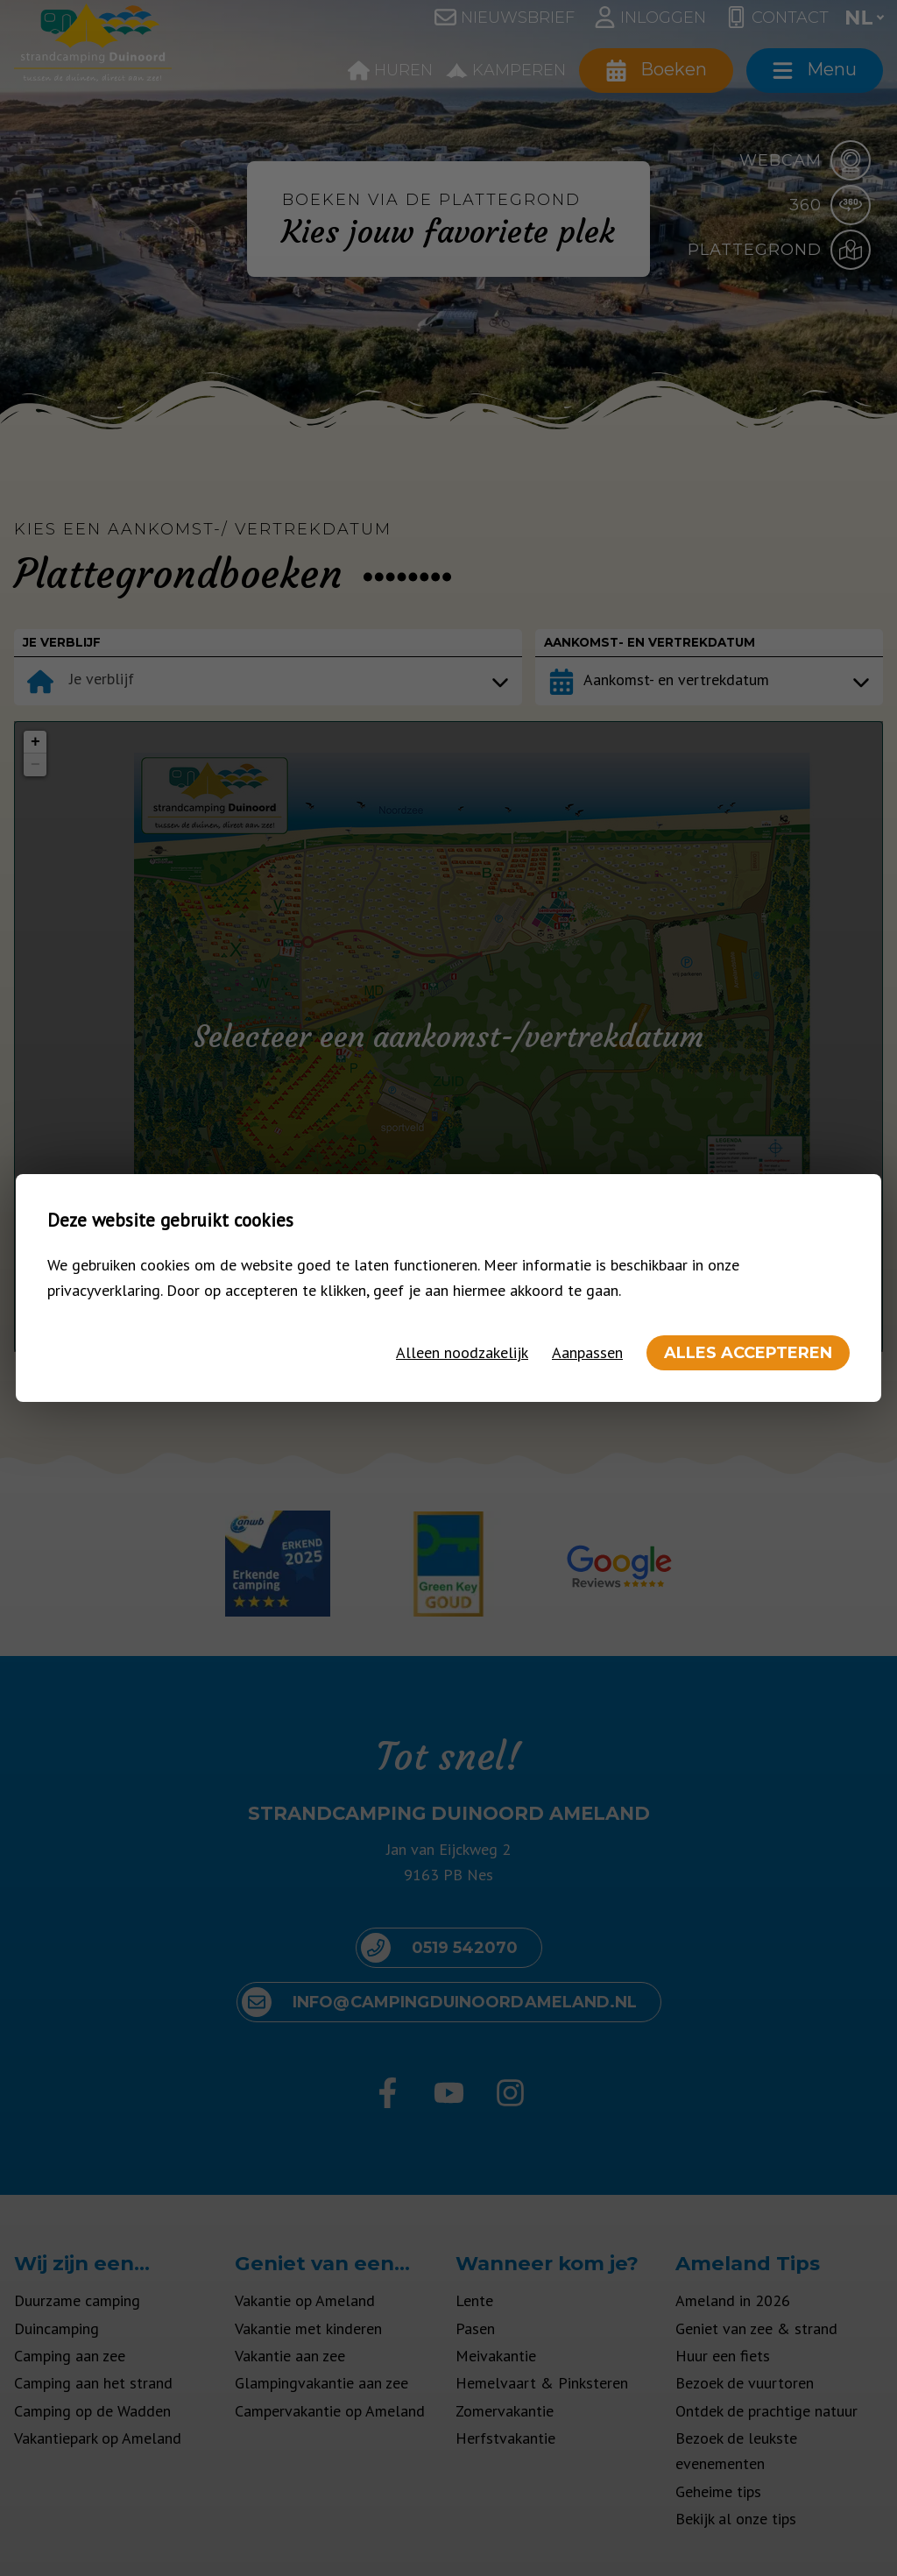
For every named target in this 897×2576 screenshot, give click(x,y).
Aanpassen (587, 1352)
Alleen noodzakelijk (462, 1352)
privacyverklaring (103, 1290)
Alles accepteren (748, 1352)
